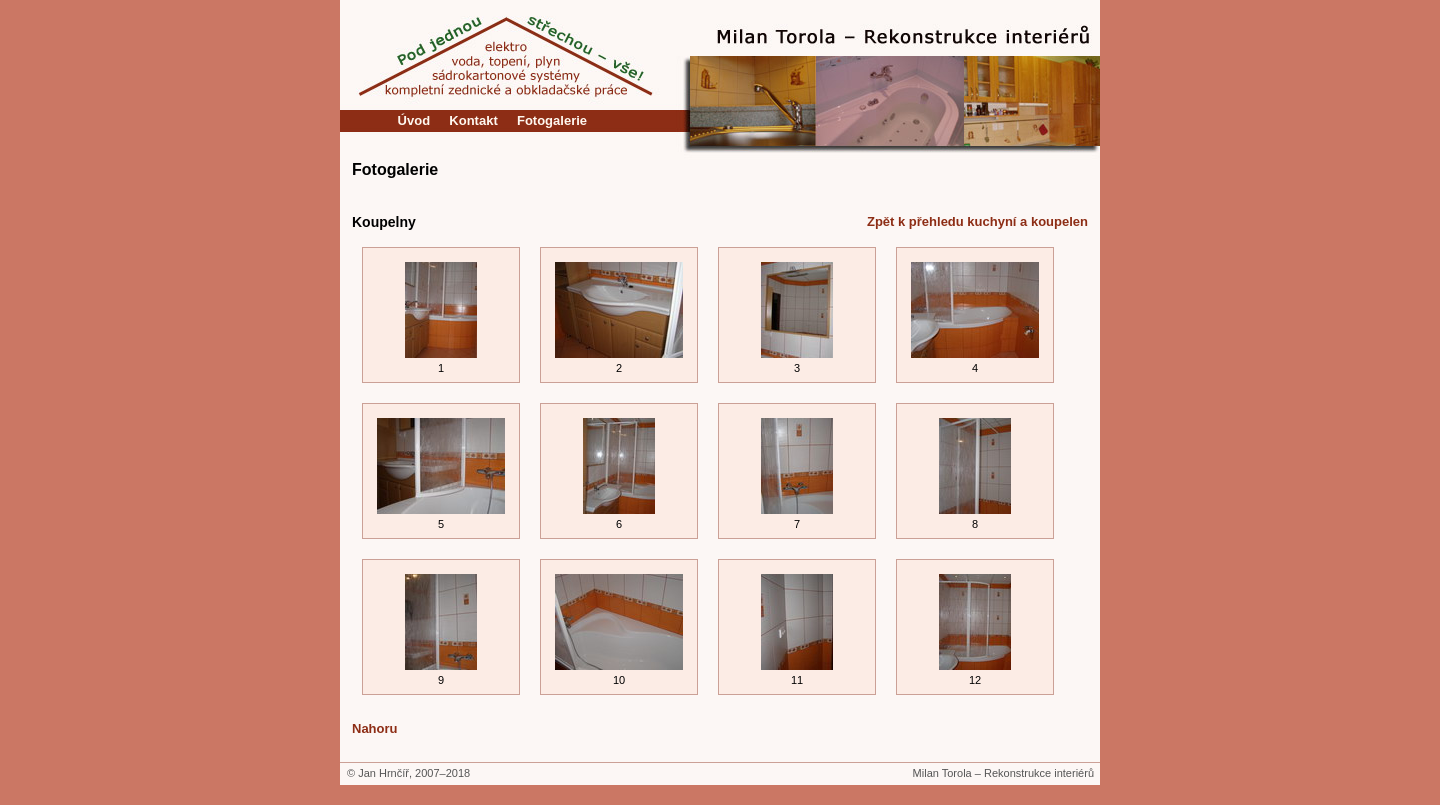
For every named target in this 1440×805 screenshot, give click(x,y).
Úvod (414, 120)
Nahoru (375, 728)
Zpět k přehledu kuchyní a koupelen (977, 221)
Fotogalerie (551, 120)
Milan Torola (942, 773)
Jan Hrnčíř (383, 773)
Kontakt (474, 120)
